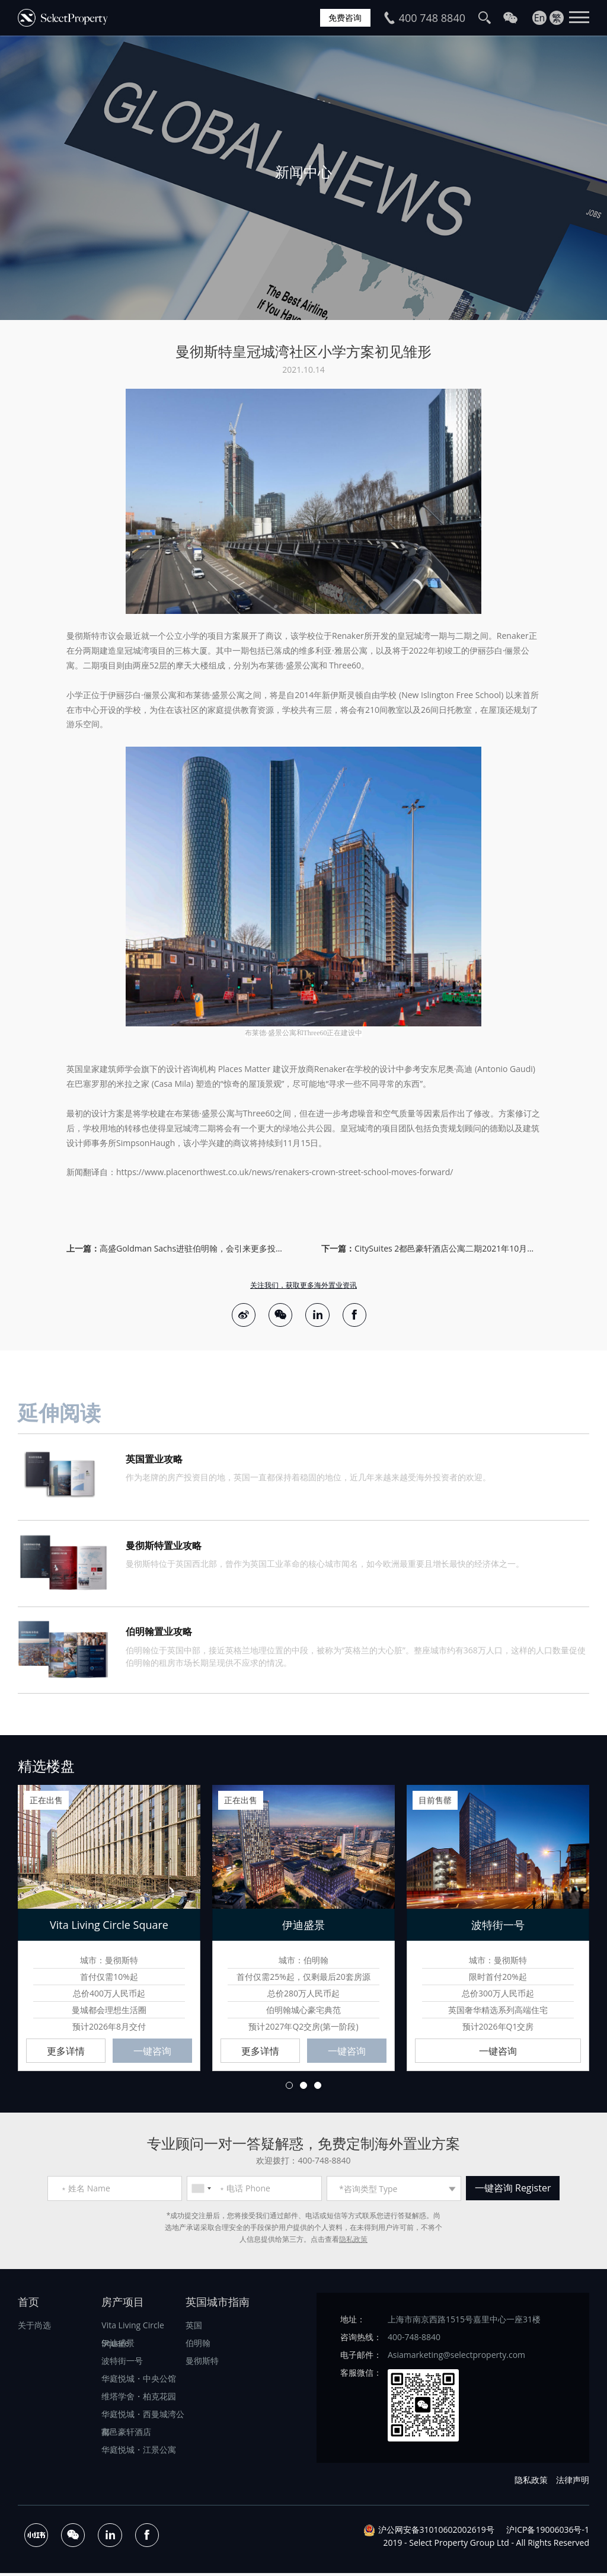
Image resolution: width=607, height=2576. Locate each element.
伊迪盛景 (118, 2345)
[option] (303, 178)
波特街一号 (122, 2363)
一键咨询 (152, 2053)
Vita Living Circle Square (132, 2329)
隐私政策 (353, 2242)
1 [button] (289, 2088)
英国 (194, 2328)
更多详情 (66, 2053)
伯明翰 (198, 2345)
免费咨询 (343, 18)
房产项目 (122, 2304)
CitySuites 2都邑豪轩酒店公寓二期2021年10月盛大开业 (447, 1248)
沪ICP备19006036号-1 (547, 2532)
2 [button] (303, 2088)
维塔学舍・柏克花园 (138, 2399)
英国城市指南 (218, 2304)
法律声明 (572, 2482)
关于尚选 (34, 2328)
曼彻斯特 (202, 2363)
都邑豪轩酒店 (126, 2434)
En (539, 17)
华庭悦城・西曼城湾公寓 (142, 2418)
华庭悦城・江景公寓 (138, 2452)
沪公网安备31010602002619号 (436, 2532)
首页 (28, 2304)
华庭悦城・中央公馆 (138, 2381)
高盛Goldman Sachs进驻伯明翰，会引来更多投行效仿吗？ (193, 1248)
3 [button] (317, 2088)
